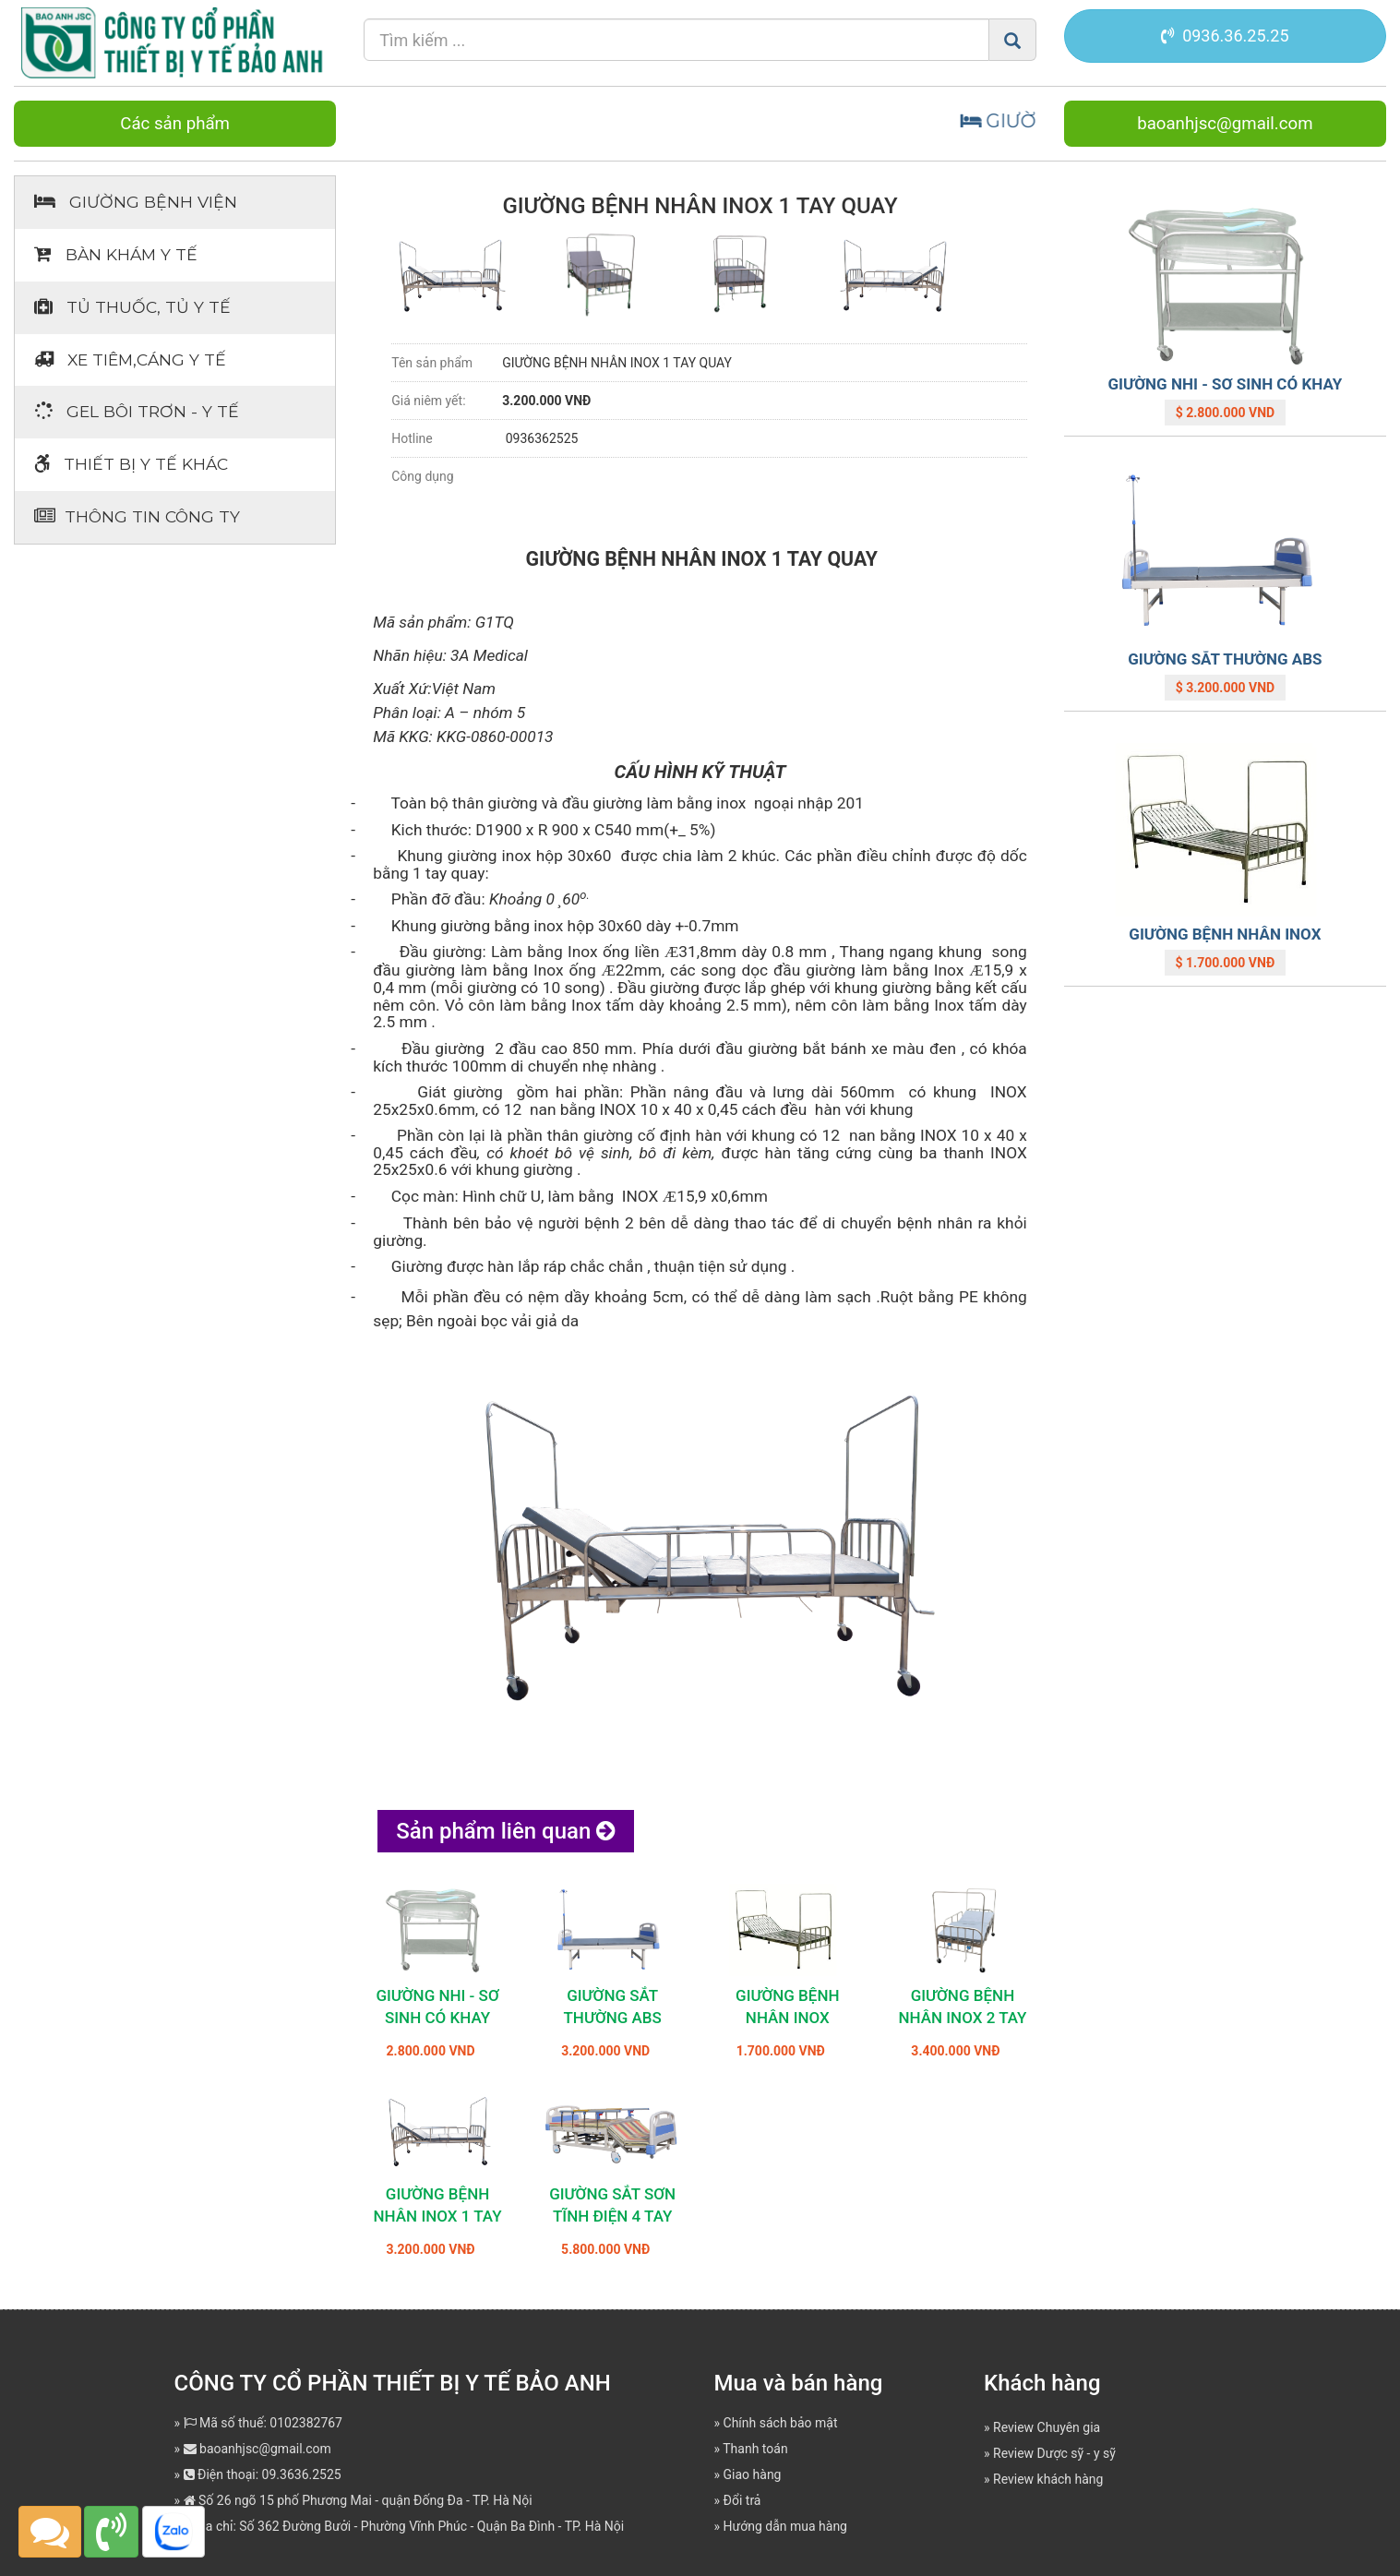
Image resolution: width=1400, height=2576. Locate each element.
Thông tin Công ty (137, 516)
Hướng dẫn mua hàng (785, 2526)
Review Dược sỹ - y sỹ (1054, 2453)
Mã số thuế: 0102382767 (263, 2422)
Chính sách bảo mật (781, 2422)
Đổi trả (742, 2500)
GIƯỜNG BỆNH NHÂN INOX (1225, 934)
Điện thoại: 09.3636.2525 (262, 2474)
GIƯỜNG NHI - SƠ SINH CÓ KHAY (1225, 384)
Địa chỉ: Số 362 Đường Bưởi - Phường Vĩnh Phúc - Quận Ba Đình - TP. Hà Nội (404, 2526)
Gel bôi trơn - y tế (136, 411)
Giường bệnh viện (135, 201)
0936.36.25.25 (1224, 35)
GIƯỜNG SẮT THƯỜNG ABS (1225, 659)
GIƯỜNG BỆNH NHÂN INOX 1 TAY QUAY (438, 2216)
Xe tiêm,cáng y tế (130, 359)
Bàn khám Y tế (115, 254)
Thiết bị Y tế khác (131, 463)
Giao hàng (753, 2474)
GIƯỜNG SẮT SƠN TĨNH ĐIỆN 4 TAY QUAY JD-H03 (612, 2216)
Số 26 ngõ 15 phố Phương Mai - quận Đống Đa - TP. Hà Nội (358, 2500)
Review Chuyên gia (1046, 2427)
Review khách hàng (1048, 2479)
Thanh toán (755, 2448)
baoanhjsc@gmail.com (1224, 124)
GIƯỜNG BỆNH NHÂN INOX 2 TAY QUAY (962, 2017)
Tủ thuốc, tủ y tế (132, 307)
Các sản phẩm (175, 124)
